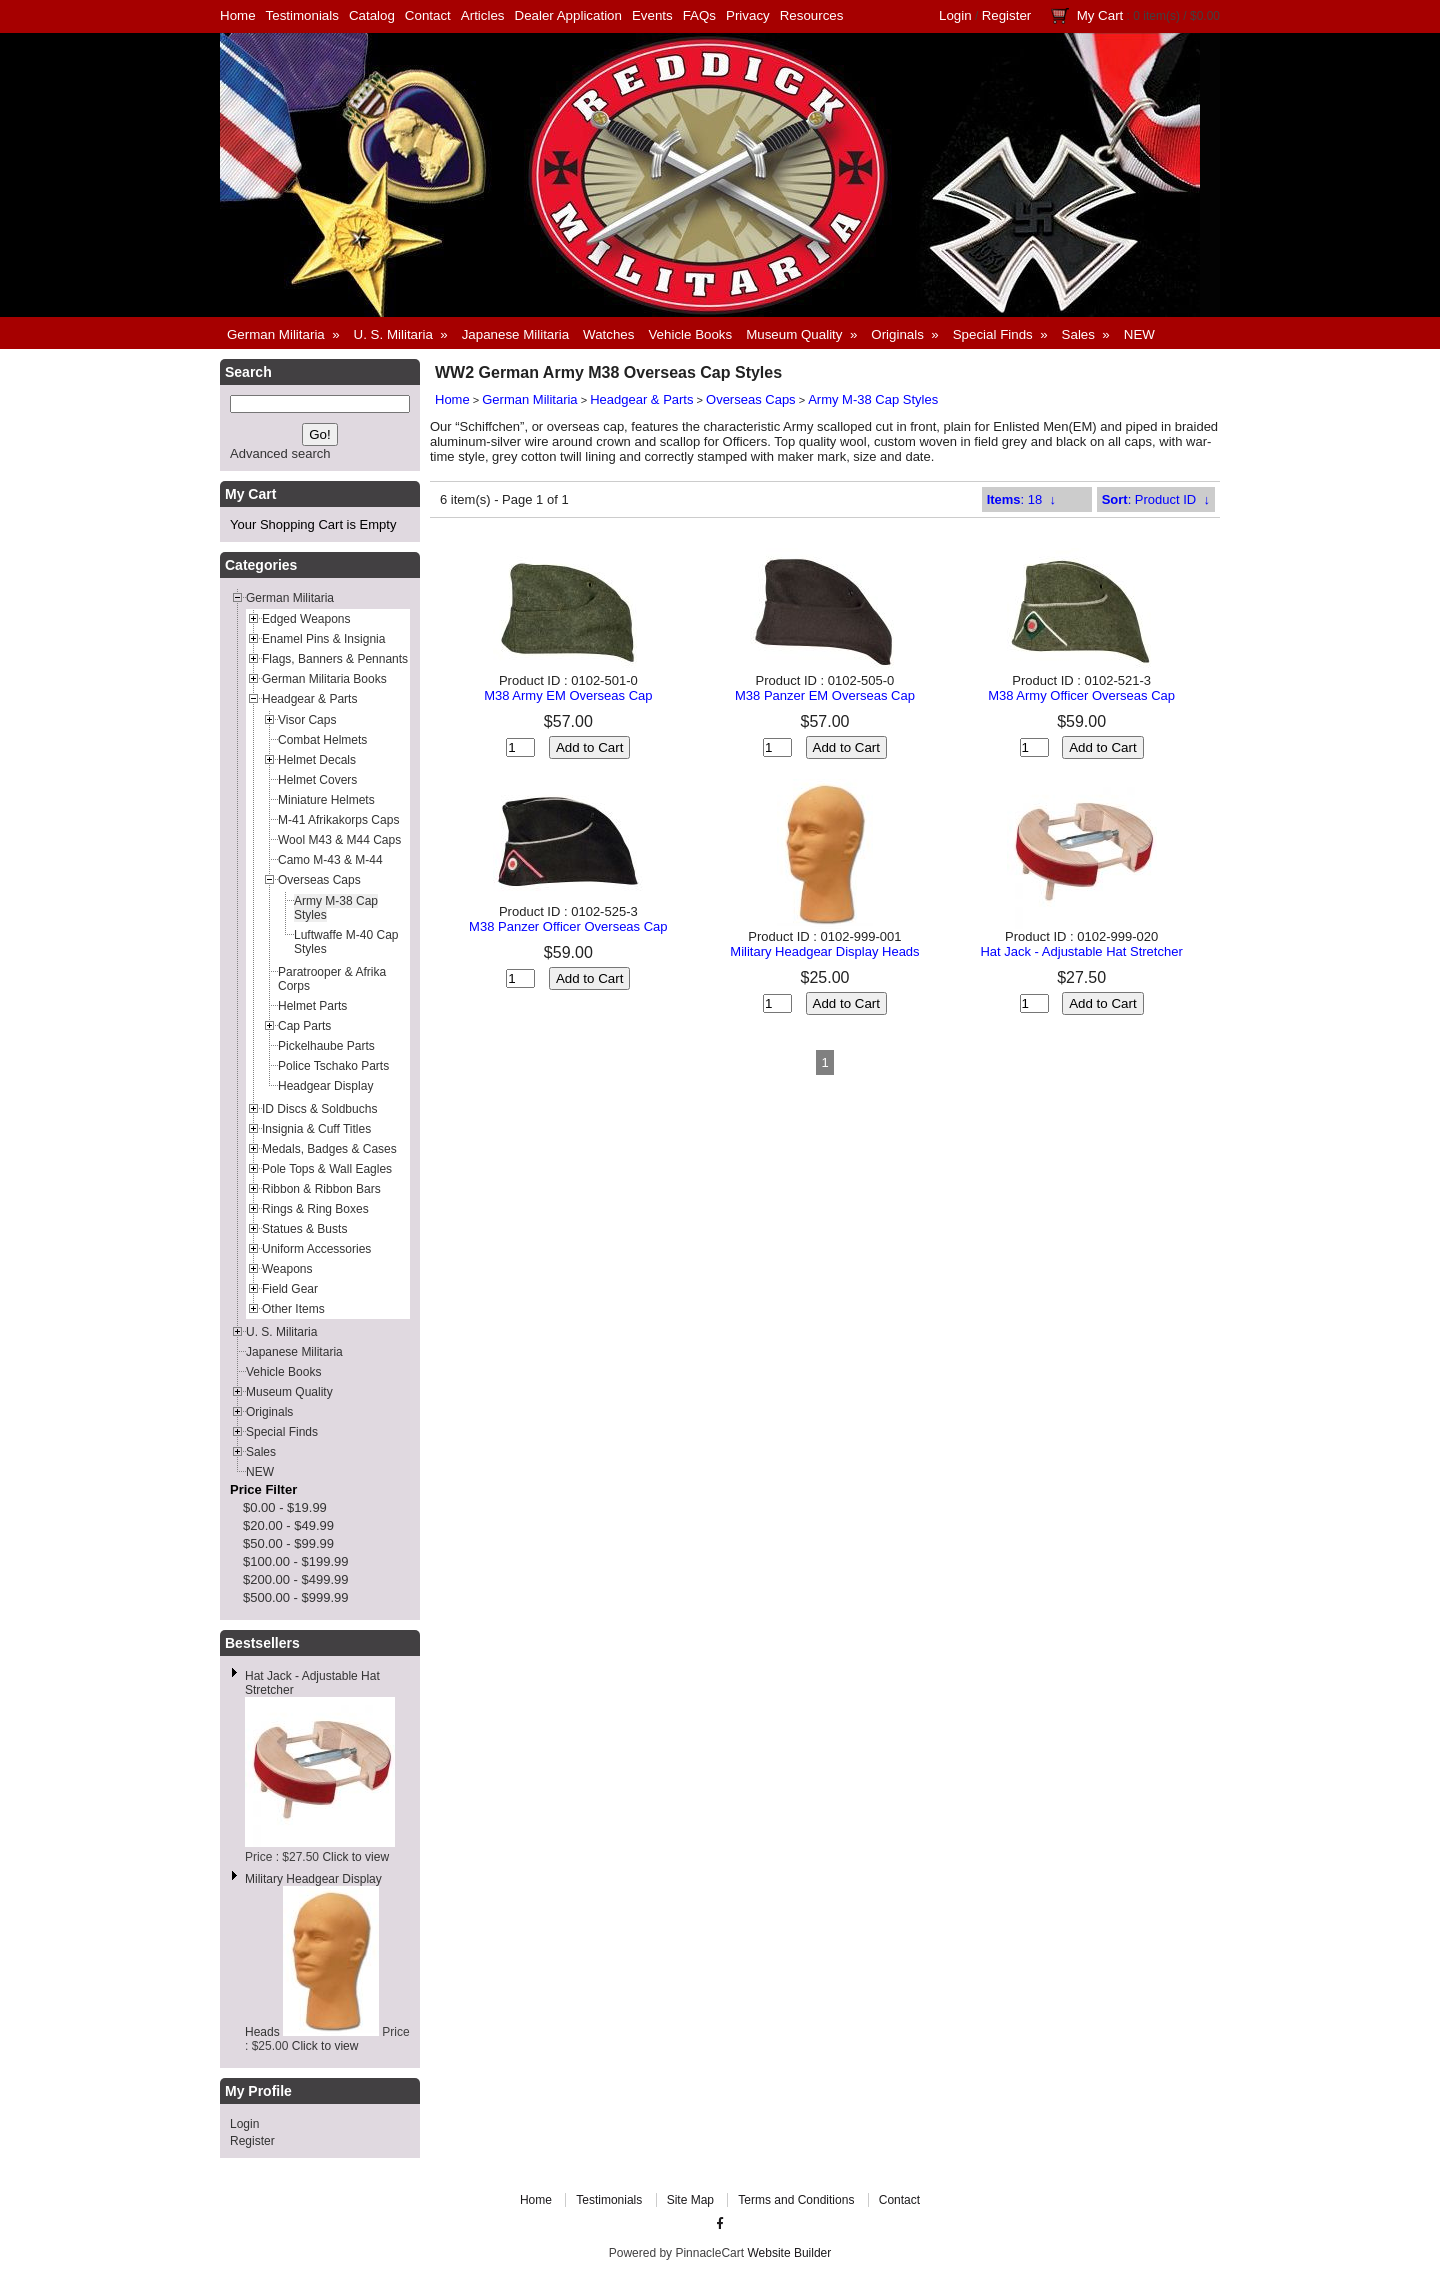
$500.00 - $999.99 (296, 1597)
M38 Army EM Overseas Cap (568, 695)
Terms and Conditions (796, 2200)
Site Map (690, 2200)
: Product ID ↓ (1156, 499)
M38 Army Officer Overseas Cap (1081, 695)
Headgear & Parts (641, 399)
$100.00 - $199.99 (296, 1561)
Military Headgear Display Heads (824, 951)
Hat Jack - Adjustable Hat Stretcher (1081, 951)
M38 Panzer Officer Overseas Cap (568, 926)
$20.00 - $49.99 (288, 1525)
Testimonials (302, 15)
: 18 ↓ (1021, 499)
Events (652, 15)
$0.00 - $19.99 (285, 1507)
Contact (428, 15)
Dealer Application (568, 15)
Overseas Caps (751, 399)
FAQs (699, 15)
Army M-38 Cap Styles (873, 399)
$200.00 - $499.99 (296, 1579)
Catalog (372, 15)
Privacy (748, 15)
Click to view (355, 1857)
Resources (812, 15)
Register (1007, 15)
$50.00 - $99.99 (288, 1543)
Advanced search (280, 453)
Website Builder (789, 2253)
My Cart (1100, 15)
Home (238, 15)
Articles (483, 15)
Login (955, 15)
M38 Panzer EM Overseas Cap (825, 695)
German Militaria (529, 399)
